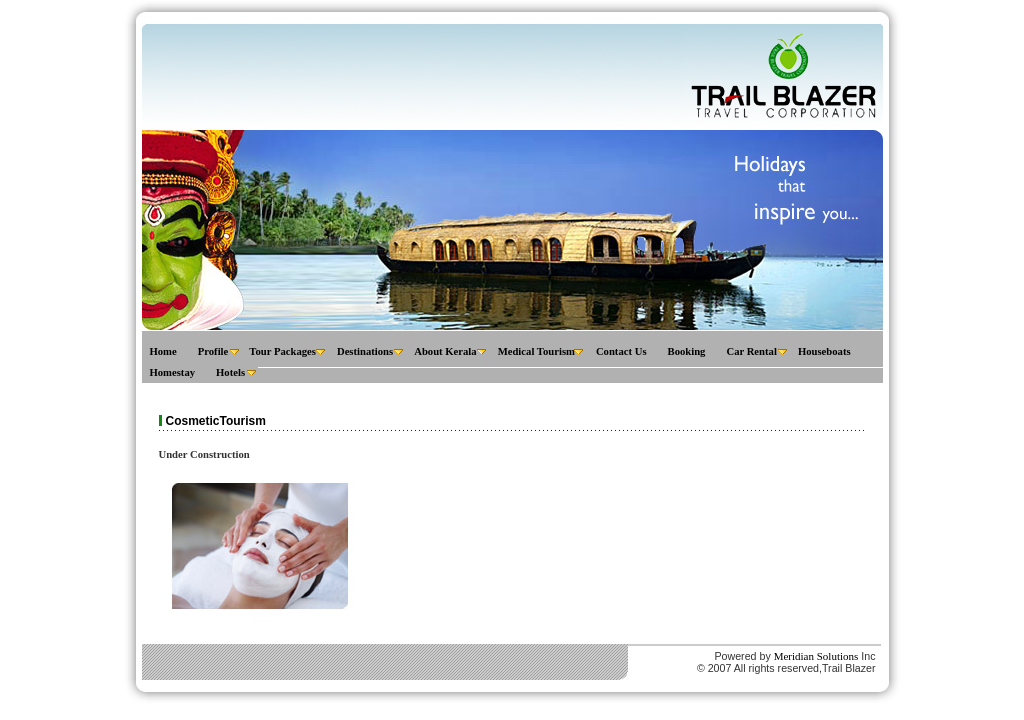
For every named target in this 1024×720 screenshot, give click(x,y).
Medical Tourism (536, 351)
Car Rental (751, 351)
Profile (213, 351)
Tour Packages (282, 351)
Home (163, 351)
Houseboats (824, 351)
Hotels (230, 372)
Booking (687, 351)
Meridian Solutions (816, 656)
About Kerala (445, 351)
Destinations (365, 351)
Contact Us (621, 351)
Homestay (173, 372)
